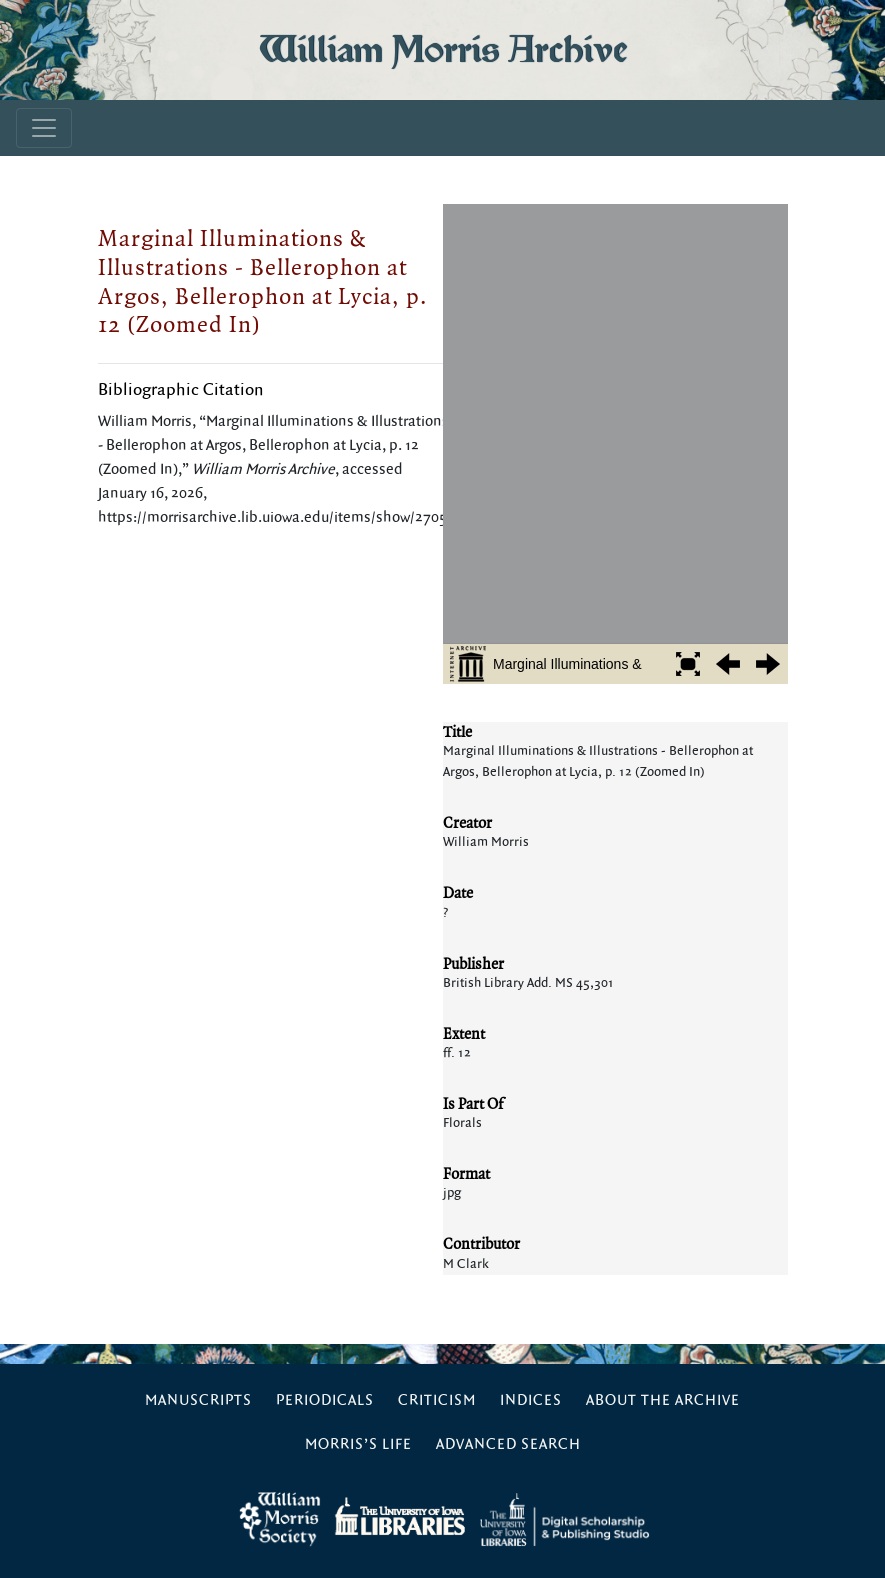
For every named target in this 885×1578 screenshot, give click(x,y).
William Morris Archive (443, 49)
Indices (531, 1400)
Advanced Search (508, 1444)
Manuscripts (198, 1400)
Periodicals (325, 1400)
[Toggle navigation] (44, 128)
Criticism (437, 1400)
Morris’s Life (358, 1444)
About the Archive (663, 1400)
